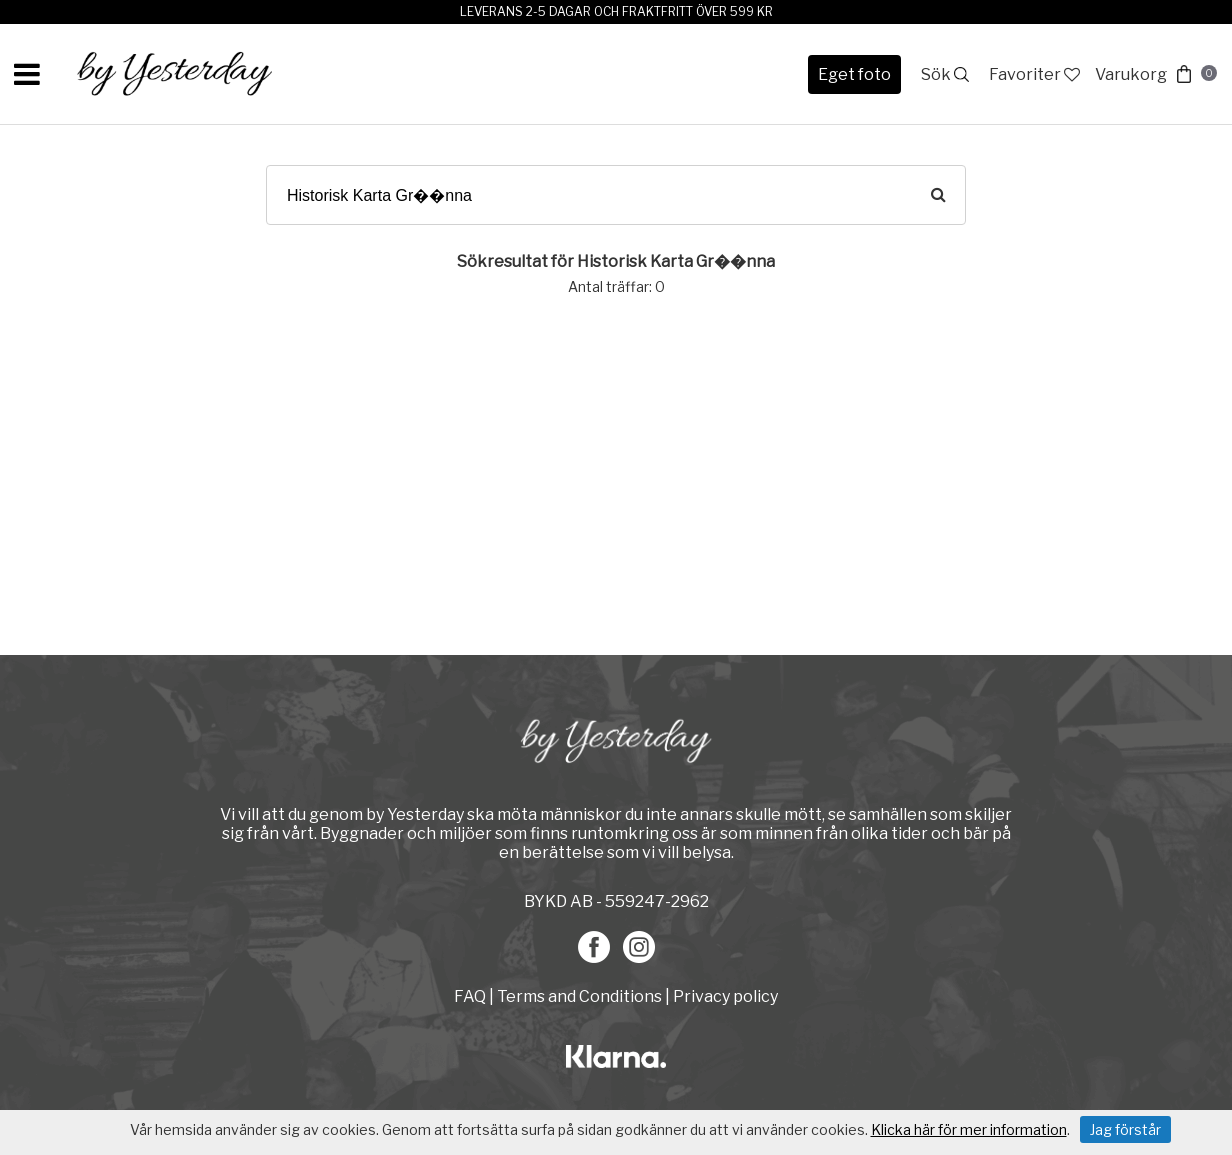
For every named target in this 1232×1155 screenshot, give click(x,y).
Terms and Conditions (579, 996)
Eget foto (854, 74)
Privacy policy (725, 996)
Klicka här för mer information (969, 1129)
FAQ (471, 996)
